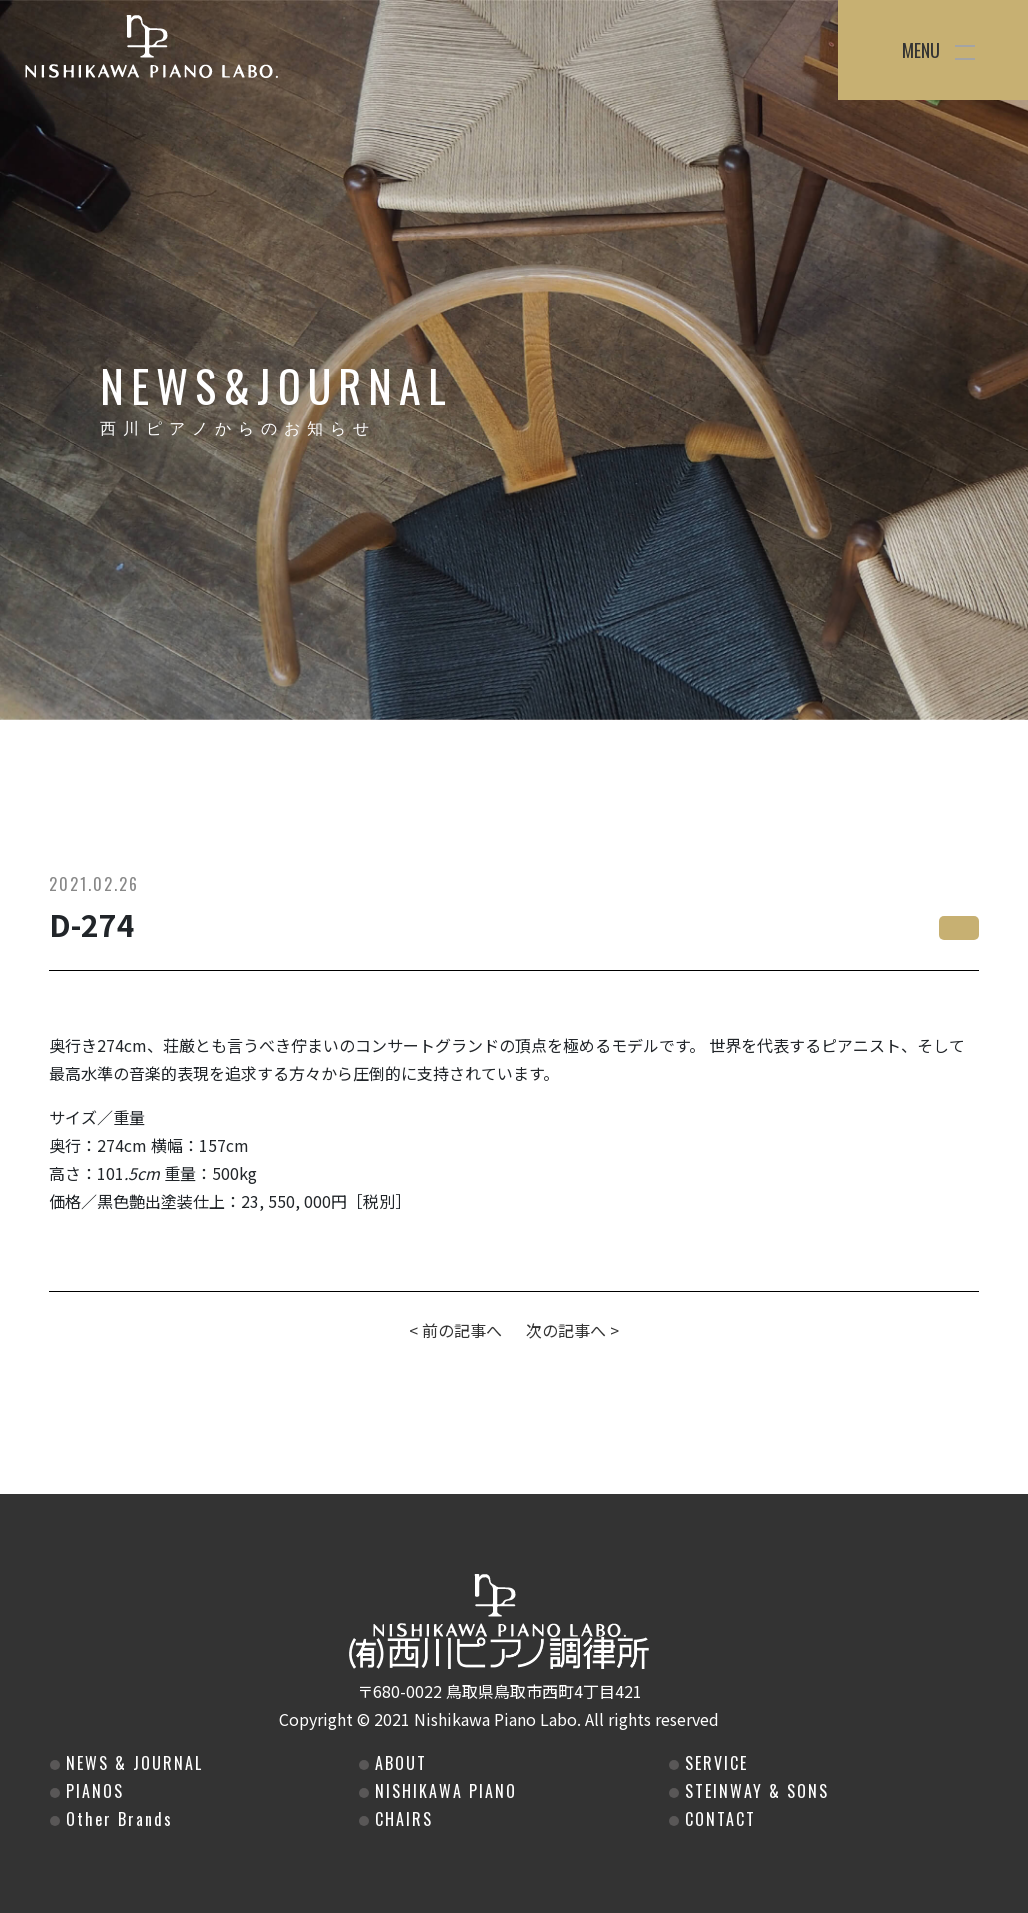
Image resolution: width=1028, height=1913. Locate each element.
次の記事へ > (572, 1330)
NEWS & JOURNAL (131, 1763)
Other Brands (116, 1819)
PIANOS (92, 1791)
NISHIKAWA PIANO (443, 1791)
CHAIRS (401, 1819)
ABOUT (398, 1763)
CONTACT (717, 1819)
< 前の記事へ (455, 1330)
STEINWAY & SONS (754, 1791)
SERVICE (713, 1763)
